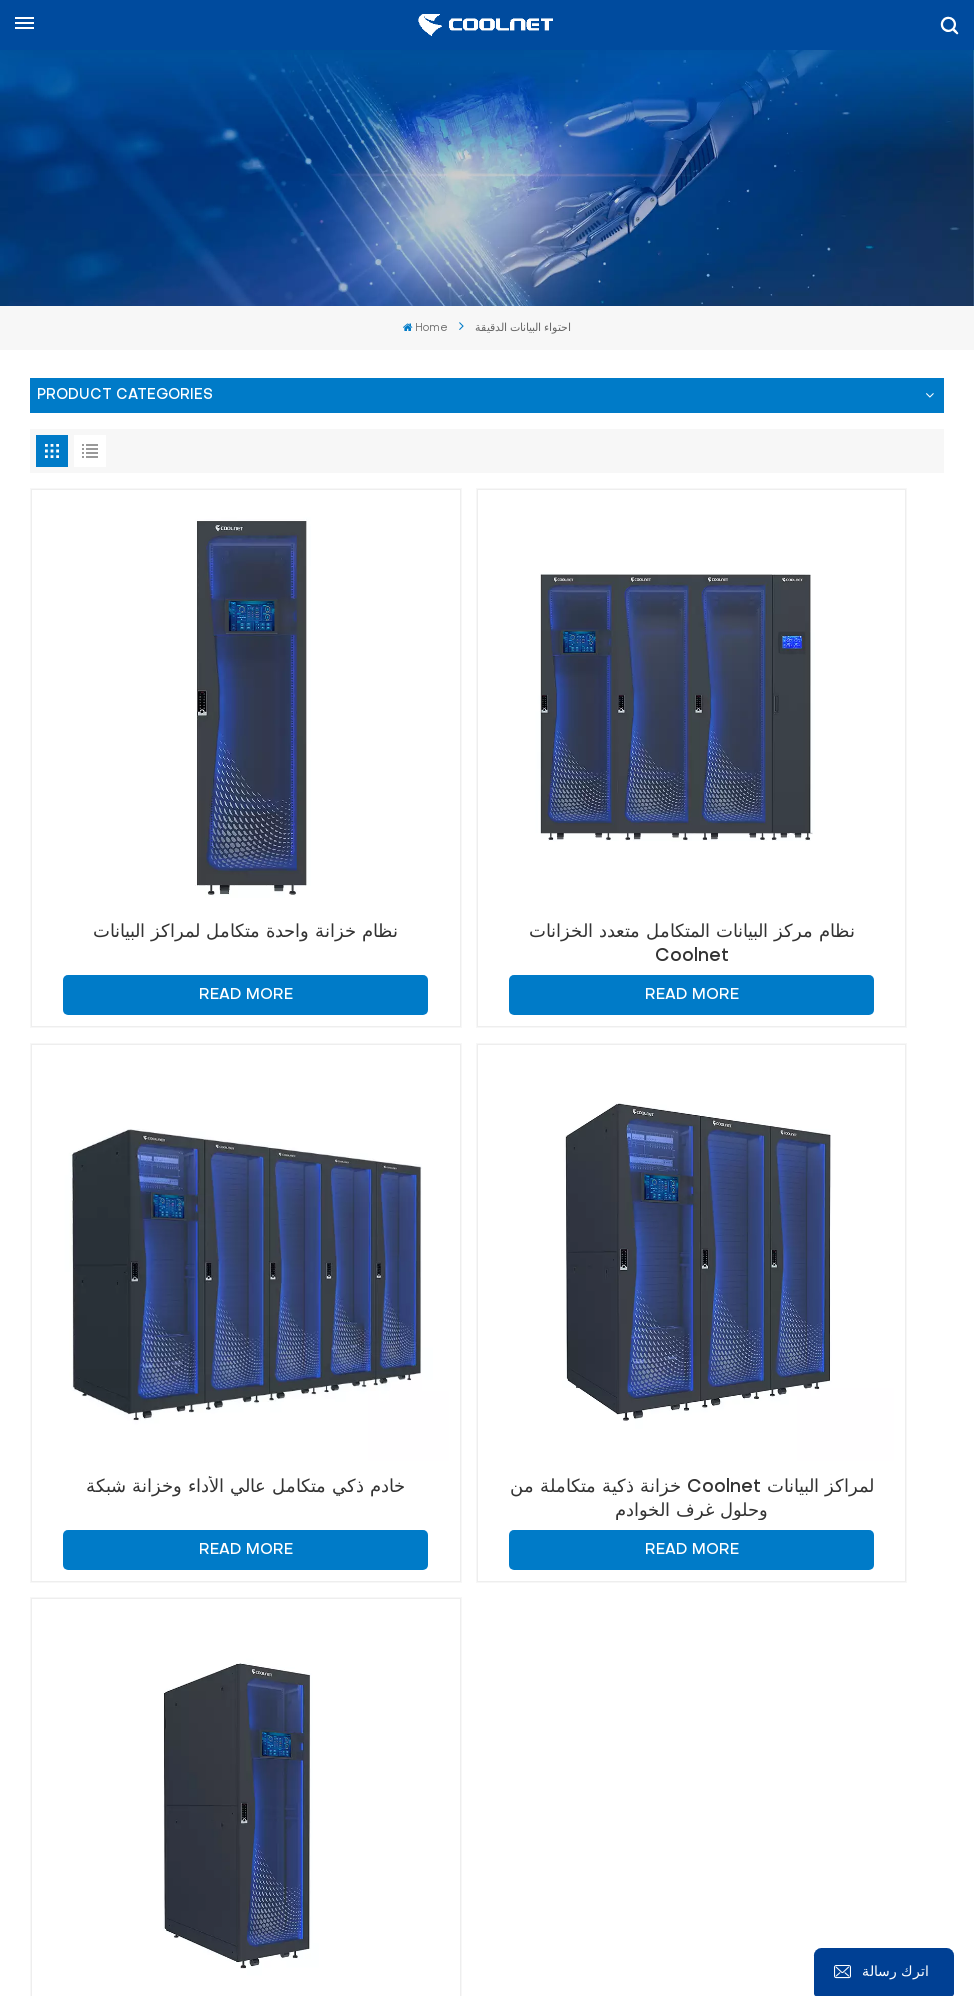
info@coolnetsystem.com (670, 1581)
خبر (471, 1921)
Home (426, 328)
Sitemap (530, 1921)
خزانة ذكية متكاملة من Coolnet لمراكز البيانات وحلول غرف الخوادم (178, 1226)
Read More (178, 859)
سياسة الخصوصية (718, 1945)
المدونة (421, 1921)
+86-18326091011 (173, 1675)
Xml (621, 1945)
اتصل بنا (70, 1448)
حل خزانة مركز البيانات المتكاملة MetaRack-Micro (486, 1226)
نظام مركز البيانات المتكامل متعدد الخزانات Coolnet (487, 808)
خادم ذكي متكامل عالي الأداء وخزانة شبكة (796, 808)
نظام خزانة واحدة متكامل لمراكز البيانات (177, 808)
